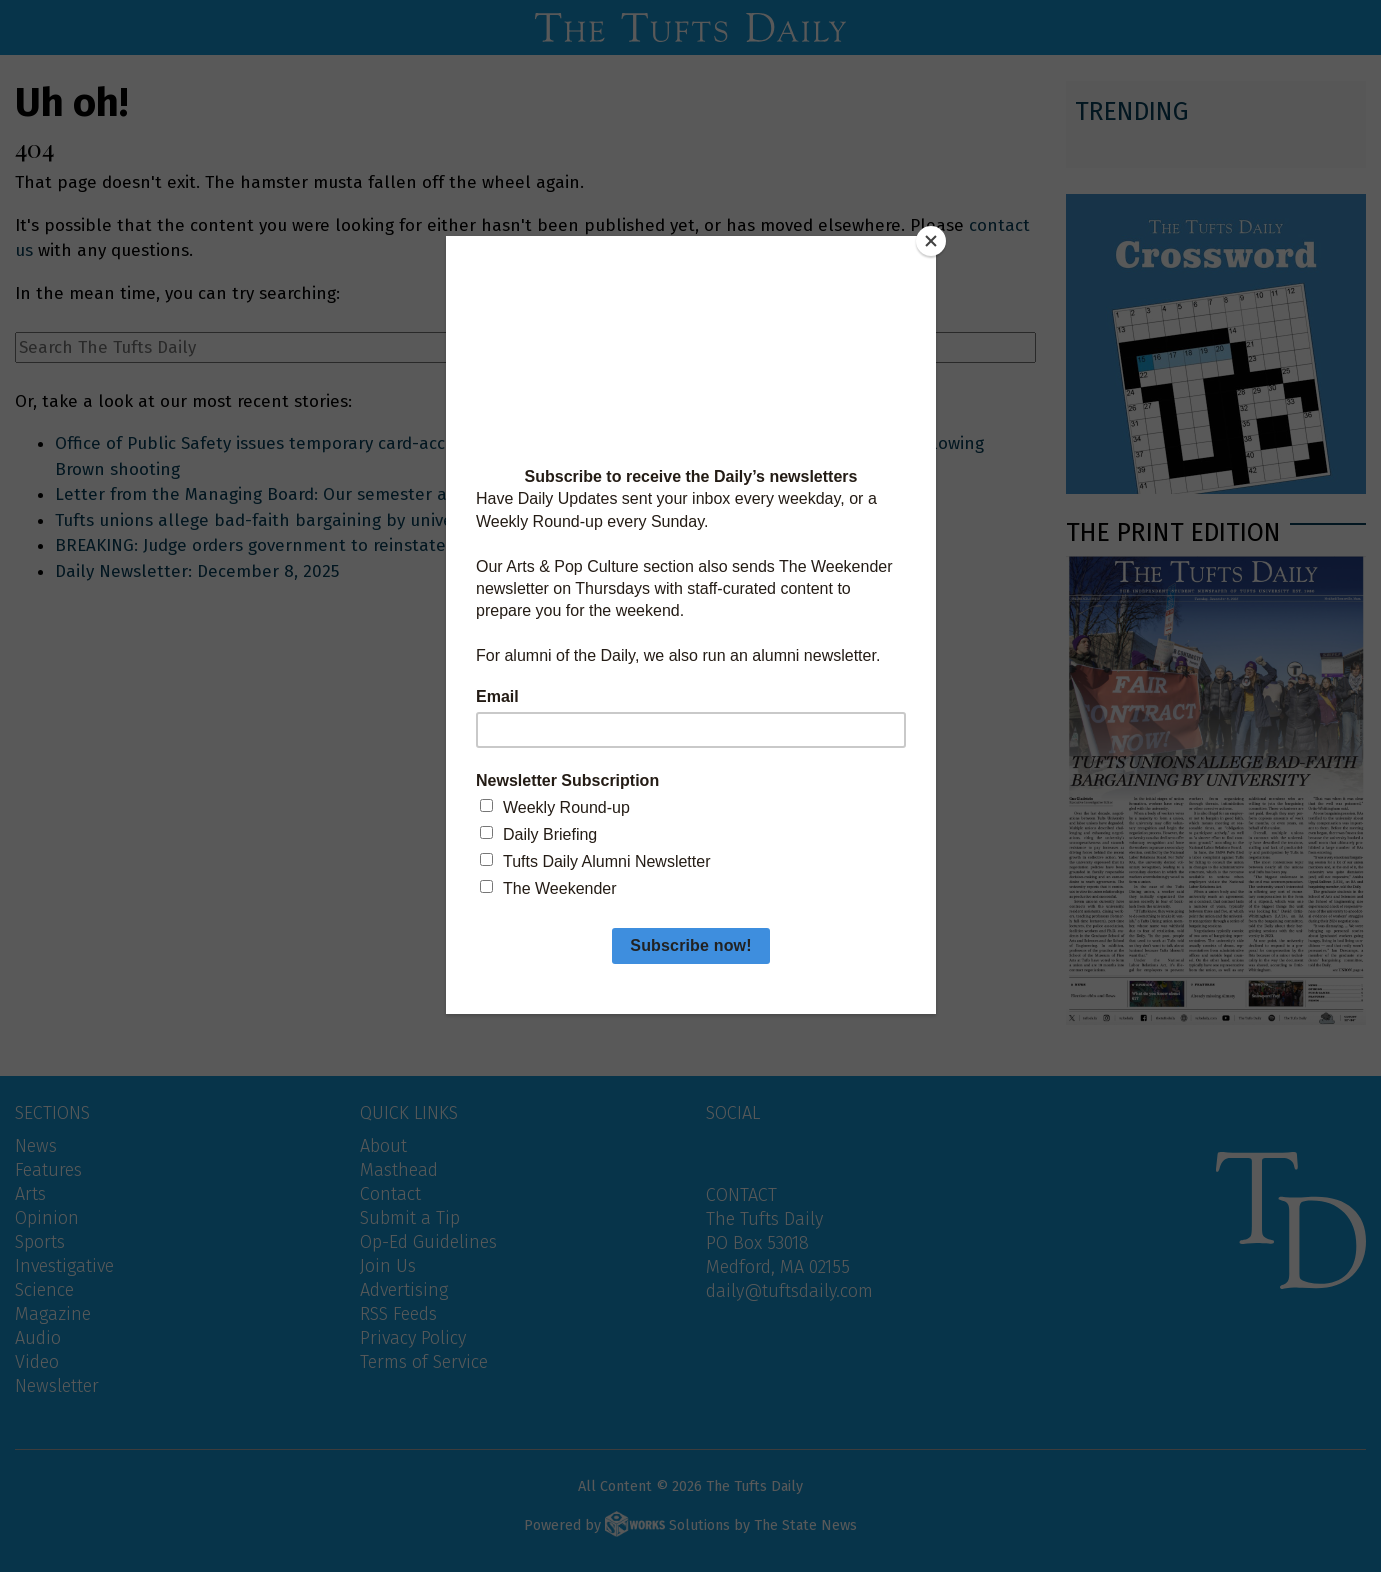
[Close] (931, 241)
